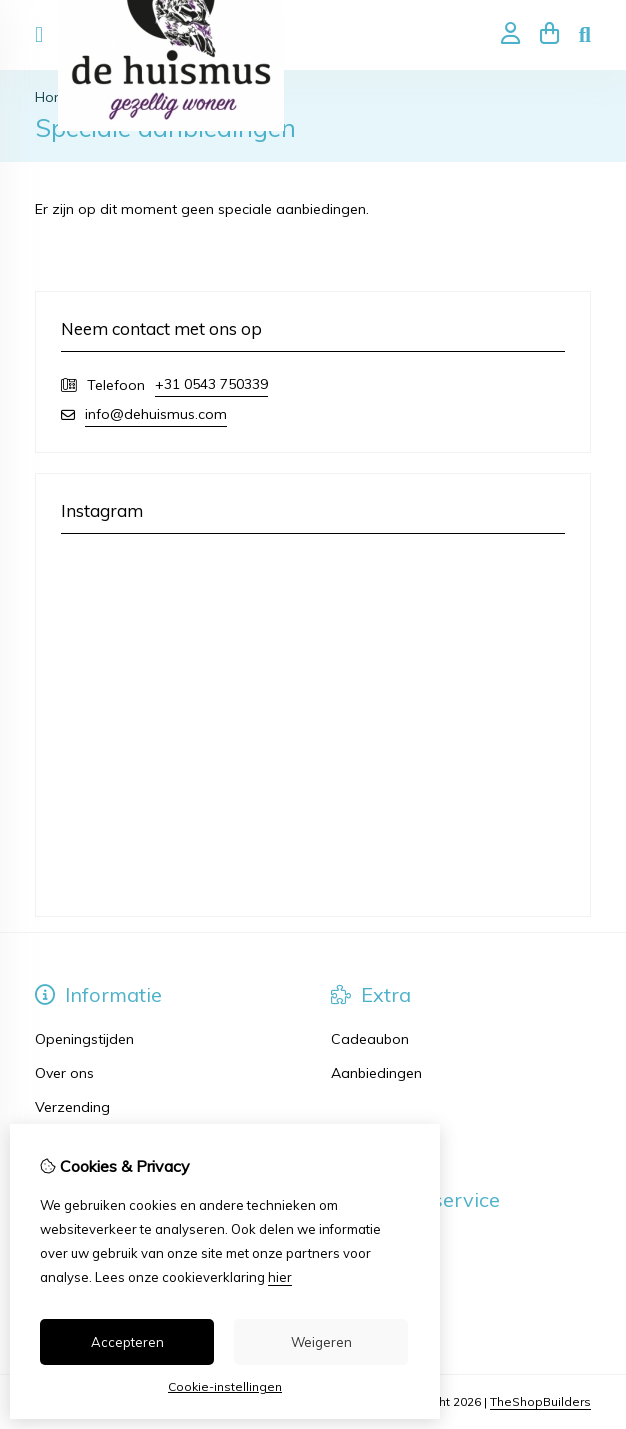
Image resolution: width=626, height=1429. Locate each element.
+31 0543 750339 (211, 384)
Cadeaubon (370, 1039)
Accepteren (127, 1342)
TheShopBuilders (540, 1401)
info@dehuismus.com (156, 414)
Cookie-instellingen (225, 1386)
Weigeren (321, 1342)
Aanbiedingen (376, 1073)
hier (280, 1277)
